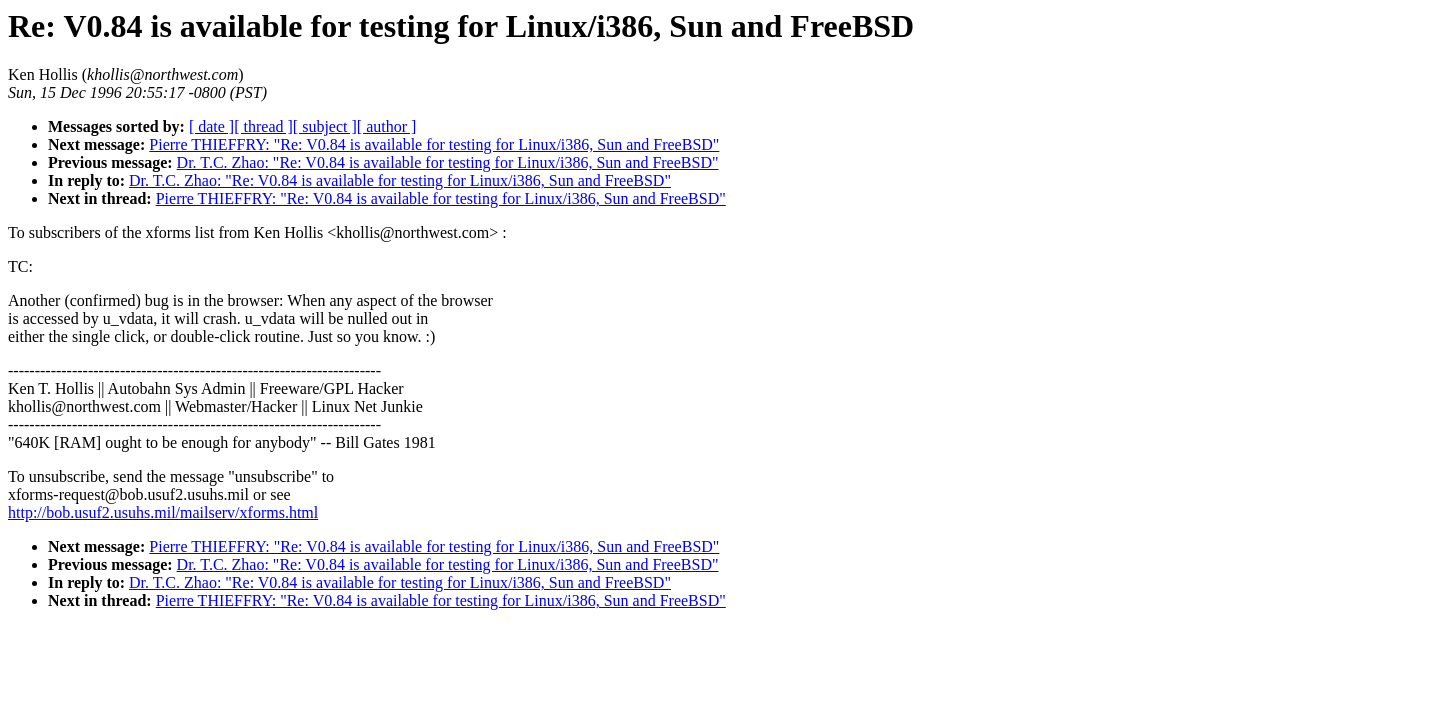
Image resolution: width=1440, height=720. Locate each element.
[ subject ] (325, 126)
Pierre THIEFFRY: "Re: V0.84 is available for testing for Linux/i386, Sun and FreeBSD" (434, 144)
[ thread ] (263, 126)
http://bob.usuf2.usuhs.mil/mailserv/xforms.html (163, 512)
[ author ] (387, 126)
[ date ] (211, 126)
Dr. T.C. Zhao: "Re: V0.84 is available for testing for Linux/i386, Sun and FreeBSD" (448, 162)
